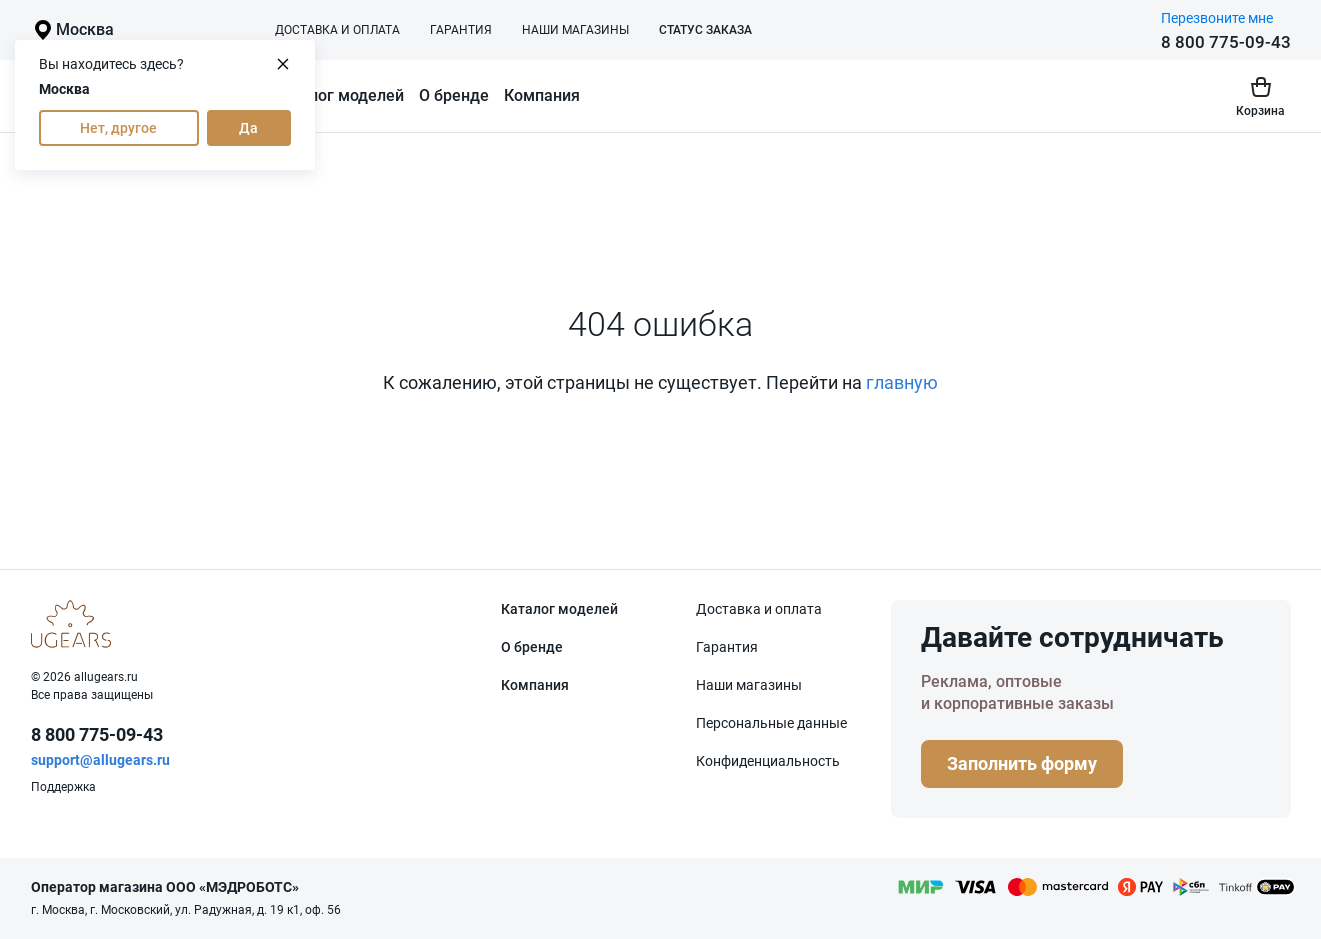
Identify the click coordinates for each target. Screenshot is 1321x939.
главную (902, 382)
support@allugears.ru (100, 760)
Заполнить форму (1022, 763)
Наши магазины (575, 30)
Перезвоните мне (1217, 18)
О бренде (454, 95)
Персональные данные (771, 723)
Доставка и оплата (337, 30)
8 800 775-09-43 (1226, 42)
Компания (542, 95)
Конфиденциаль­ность (768, 761)
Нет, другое (118, 128)
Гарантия (461, 30)
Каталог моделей (338, 95)
